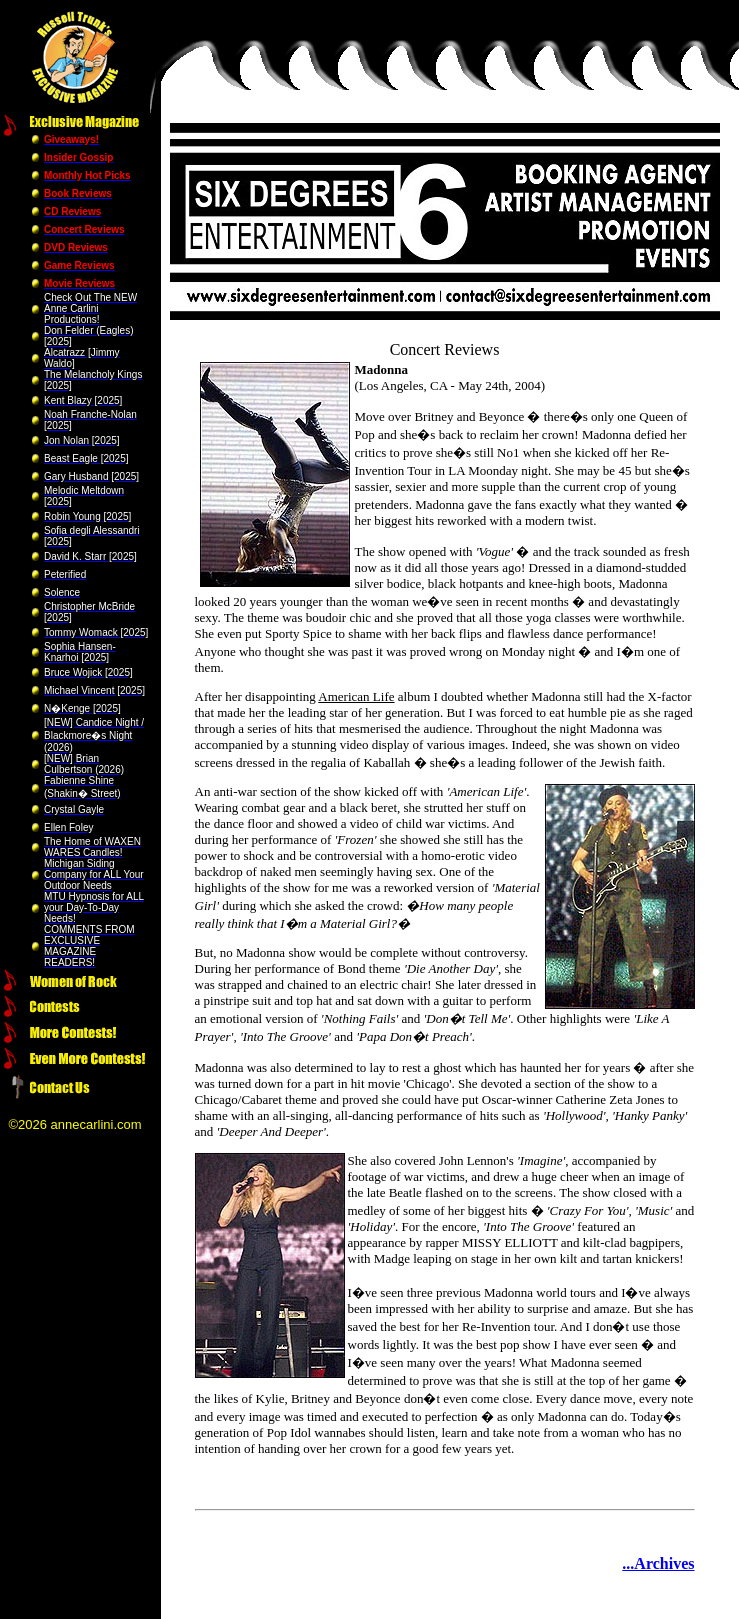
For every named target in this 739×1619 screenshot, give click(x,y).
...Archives (658, 1563)
